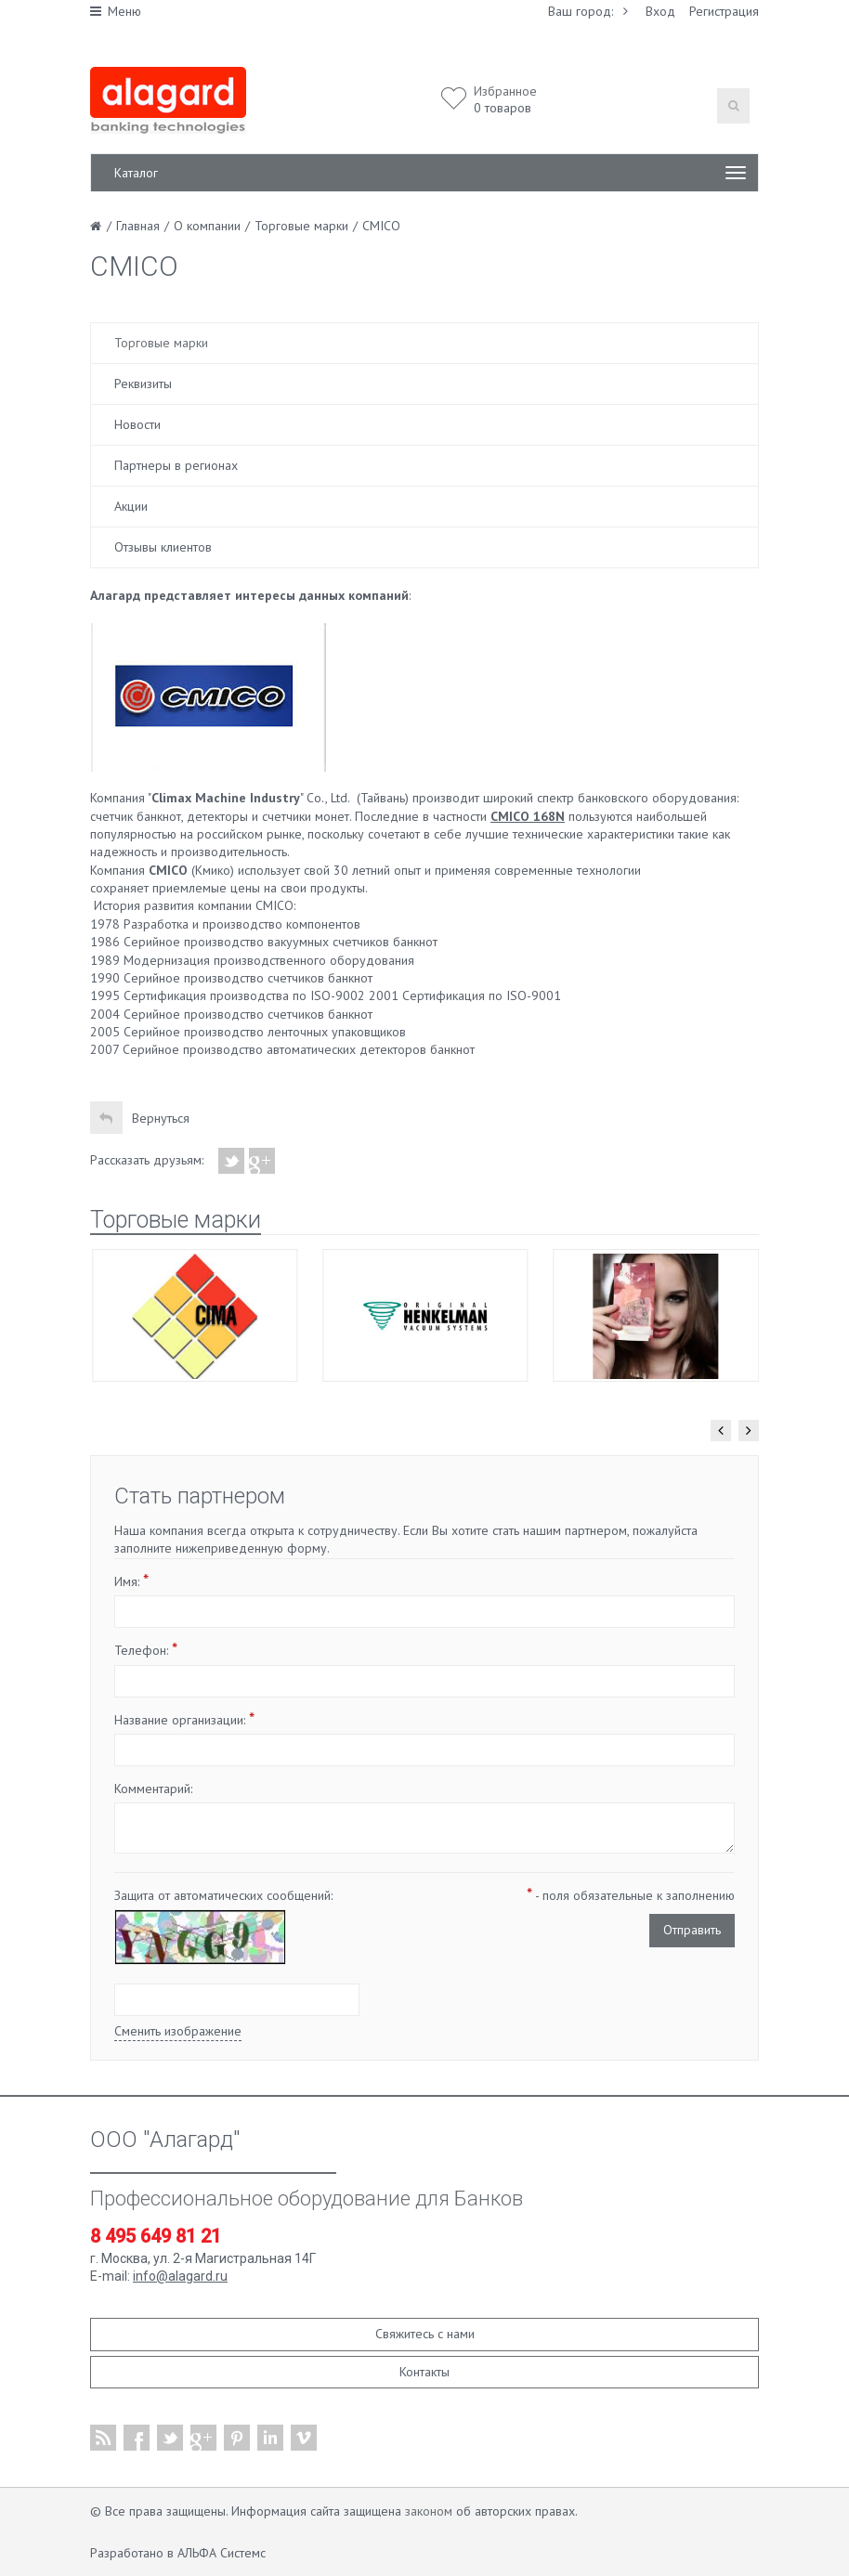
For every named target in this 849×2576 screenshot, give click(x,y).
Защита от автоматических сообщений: (223, 1895)
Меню (115, 11)
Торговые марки (161, 342)
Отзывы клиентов (163, 547)
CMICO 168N (527, 816)
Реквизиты (143, 383)
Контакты (424, 2371)
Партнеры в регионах (176, 465)
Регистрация (724, 11)
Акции (131, 506)
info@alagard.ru (180, 2276)
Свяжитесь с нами (425, 2333)
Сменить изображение (178, 2031)
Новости (137, 424)
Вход (660, 11)
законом (428, 2511)
